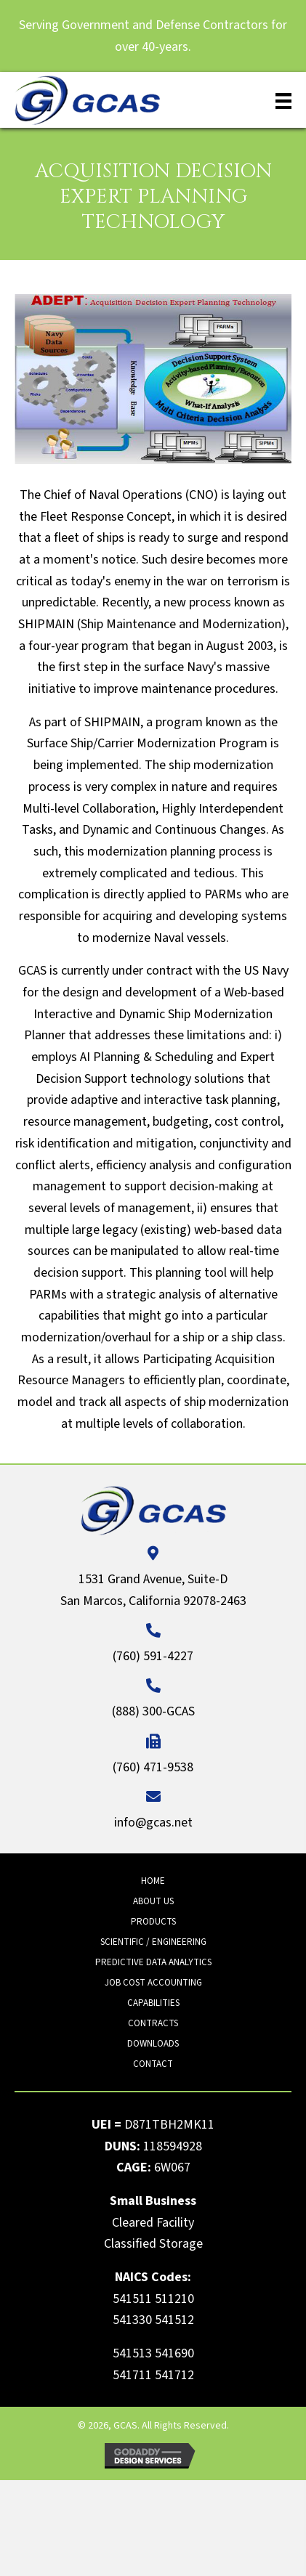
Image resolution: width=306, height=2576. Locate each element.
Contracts (153, 2023)
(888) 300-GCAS (153, 1711)
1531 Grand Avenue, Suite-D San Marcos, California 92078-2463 (153, 1590)
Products (153, 1921)
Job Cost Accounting (153, 1982)
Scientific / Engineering (153, 1942)
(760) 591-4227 (153, 1656)
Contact (153, 2064)
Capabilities (153, 2003)
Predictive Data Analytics (153, 1962)
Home (153, 1881)
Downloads (153, 2043)
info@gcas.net (153, 1822)
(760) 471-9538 (153, 1767)
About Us (153, 1901)
